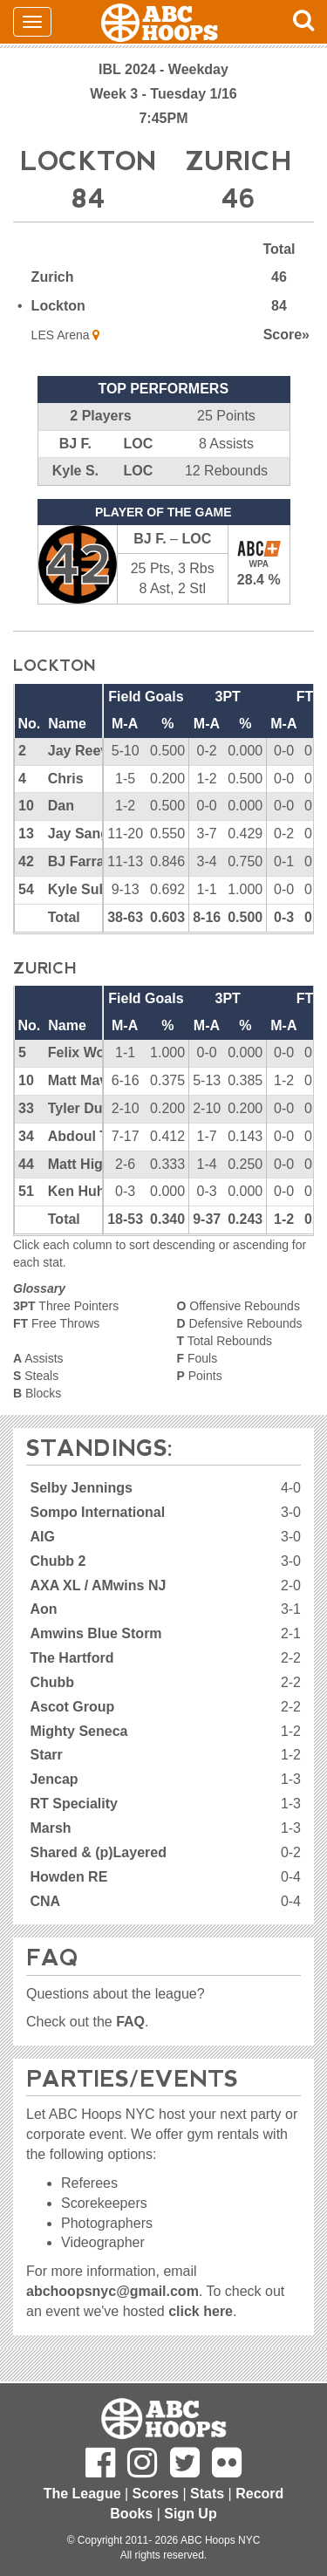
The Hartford (71, 1657)
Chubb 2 (57, 1561)
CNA (45, 1901)
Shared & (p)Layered (98, 1852)
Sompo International (97, 1512)
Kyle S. (75, 470)
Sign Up (190, 2513)
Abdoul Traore (95, 1136)
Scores (156, 2493)
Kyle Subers (88, 889)
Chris (66, 778)
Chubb (52, 1682)
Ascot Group (72, 1706)
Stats (207, 2493)
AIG (42, 1536)
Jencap (54, 1779)
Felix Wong (85, 1052)
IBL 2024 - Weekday (163, 69)
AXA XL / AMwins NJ (98, 1585)
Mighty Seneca (78, 1731)
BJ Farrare (83, 861)
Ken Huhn (81, 1191)
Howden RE (68, 1876)
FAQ (130, 2021)
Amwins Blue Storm (95, 1633)
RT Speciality (73, 1803)
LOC (138, 443)
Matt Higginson (98, 1164)
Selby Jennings (81, 1487)
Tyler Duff (80, 1108)
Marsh (50, 1828)
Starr (46, 1754)
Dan (61, 805)
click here (200, 2311)
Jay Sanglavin (94, 833)
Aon (43, 1609)
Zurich (52, 277)
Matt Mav (77, 1080)
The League (82, 2493)
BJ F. (75, 443)
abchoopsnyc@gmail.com (112, 2291)
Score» (286, 334)
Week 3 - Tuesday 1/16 (163, 93)
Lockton (58, 305)
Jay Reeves (86, 750)
